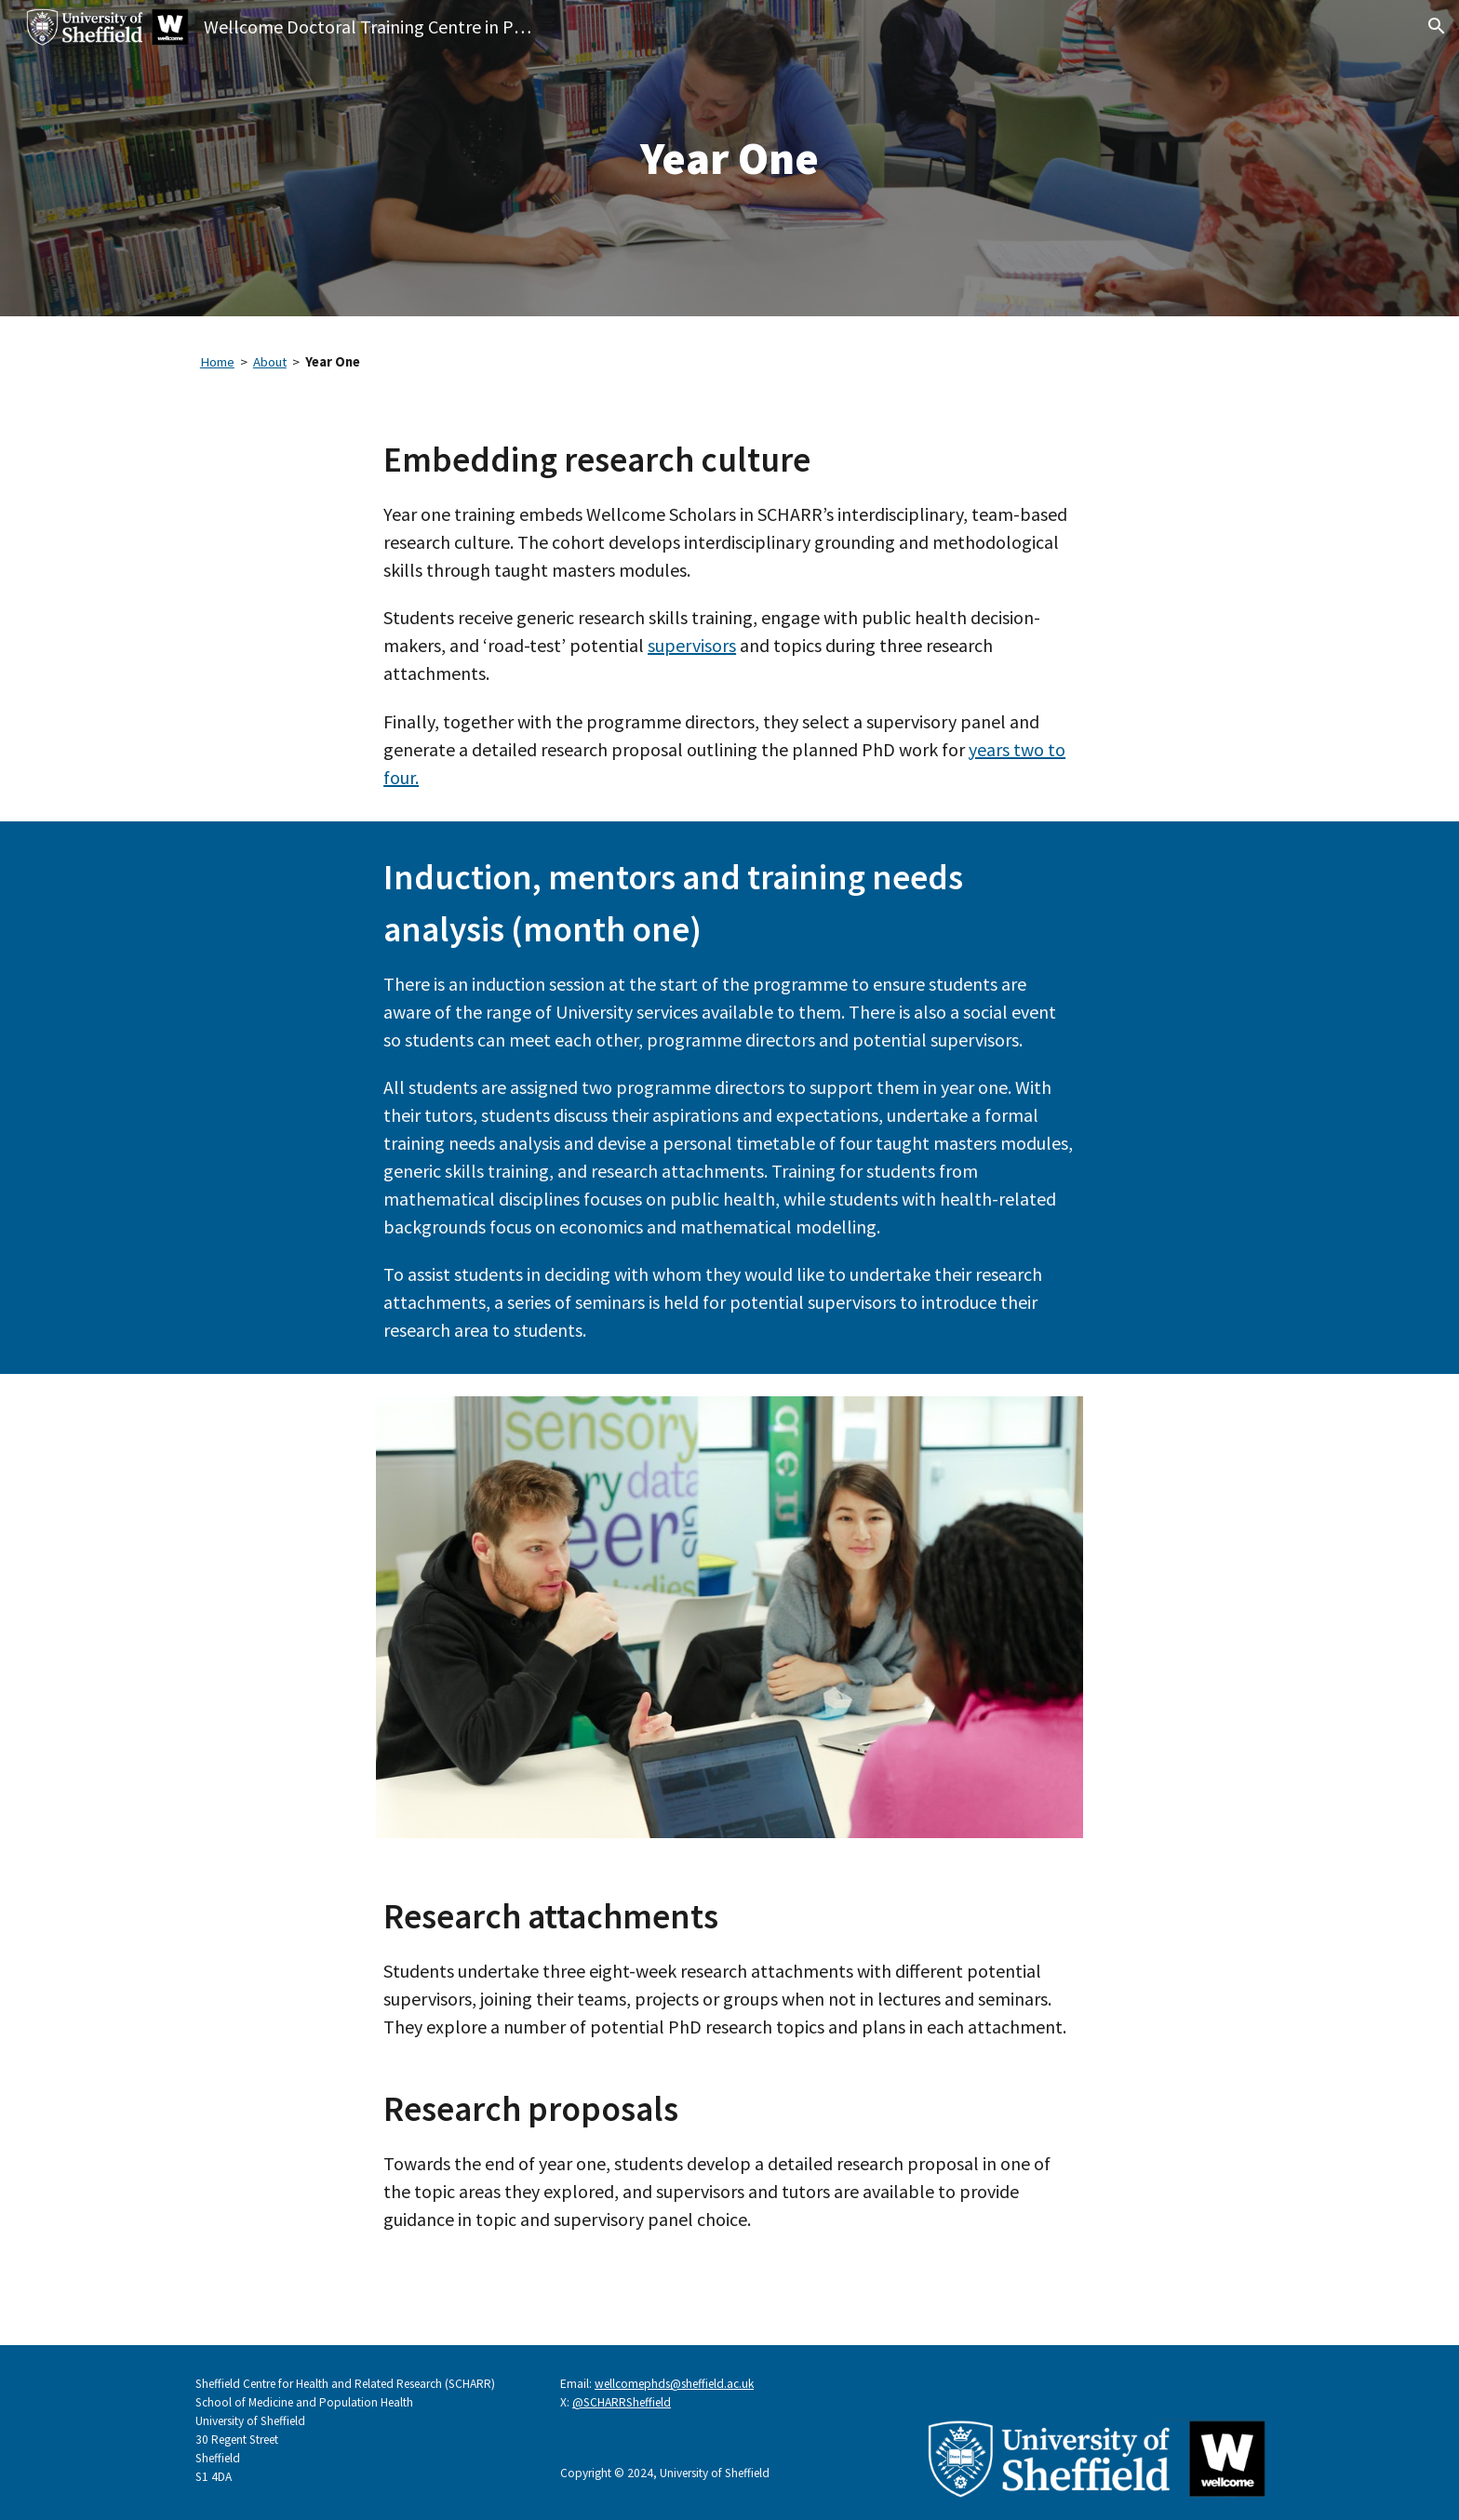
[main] (729, 158)
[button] (1436, 26)
